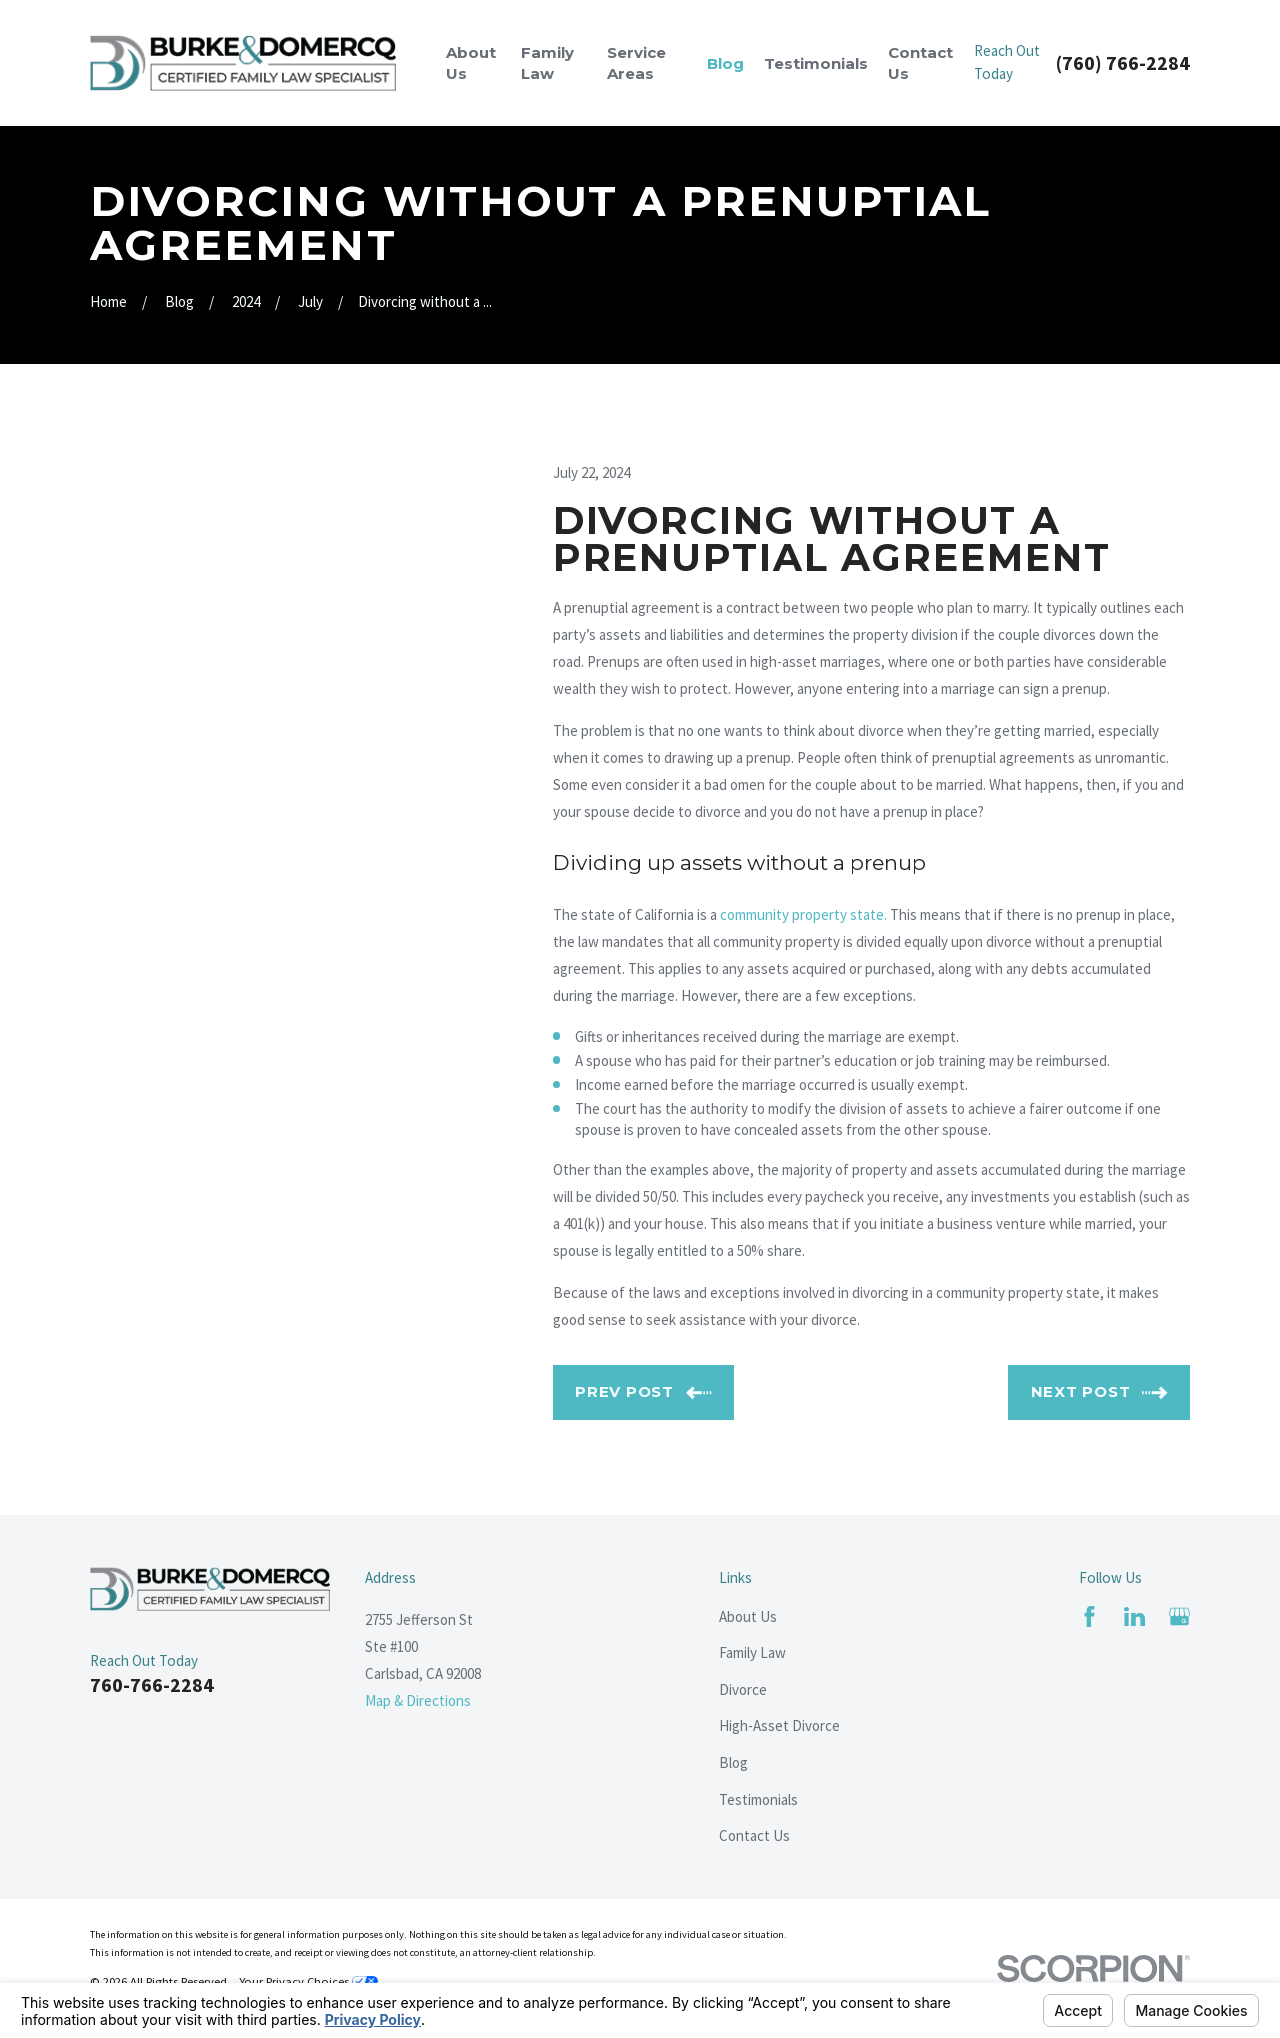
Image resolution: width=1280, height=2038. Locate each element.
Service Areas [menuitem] (636, 63)
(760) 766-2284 (1123, 63)
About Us (748, 1616)
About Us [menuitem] (471, 63)
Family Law (752, 1652)
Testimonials (758, 1799)
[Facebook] (1089, 1616)
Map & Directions (418, 1700)
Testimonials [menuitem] (816, 63)
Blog (733, 1762)
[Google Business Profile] (1179, 1616)
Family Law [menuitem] (547, 63)
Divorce (743, 1689)
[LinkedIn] (1134, 1616)
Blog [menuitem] (725, 63)
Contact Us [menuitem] (920, 63)
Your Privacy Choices (308, 1981)
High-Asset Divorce (779, 1725)
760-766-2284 (152, 1684)
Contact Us (754, 1835)
